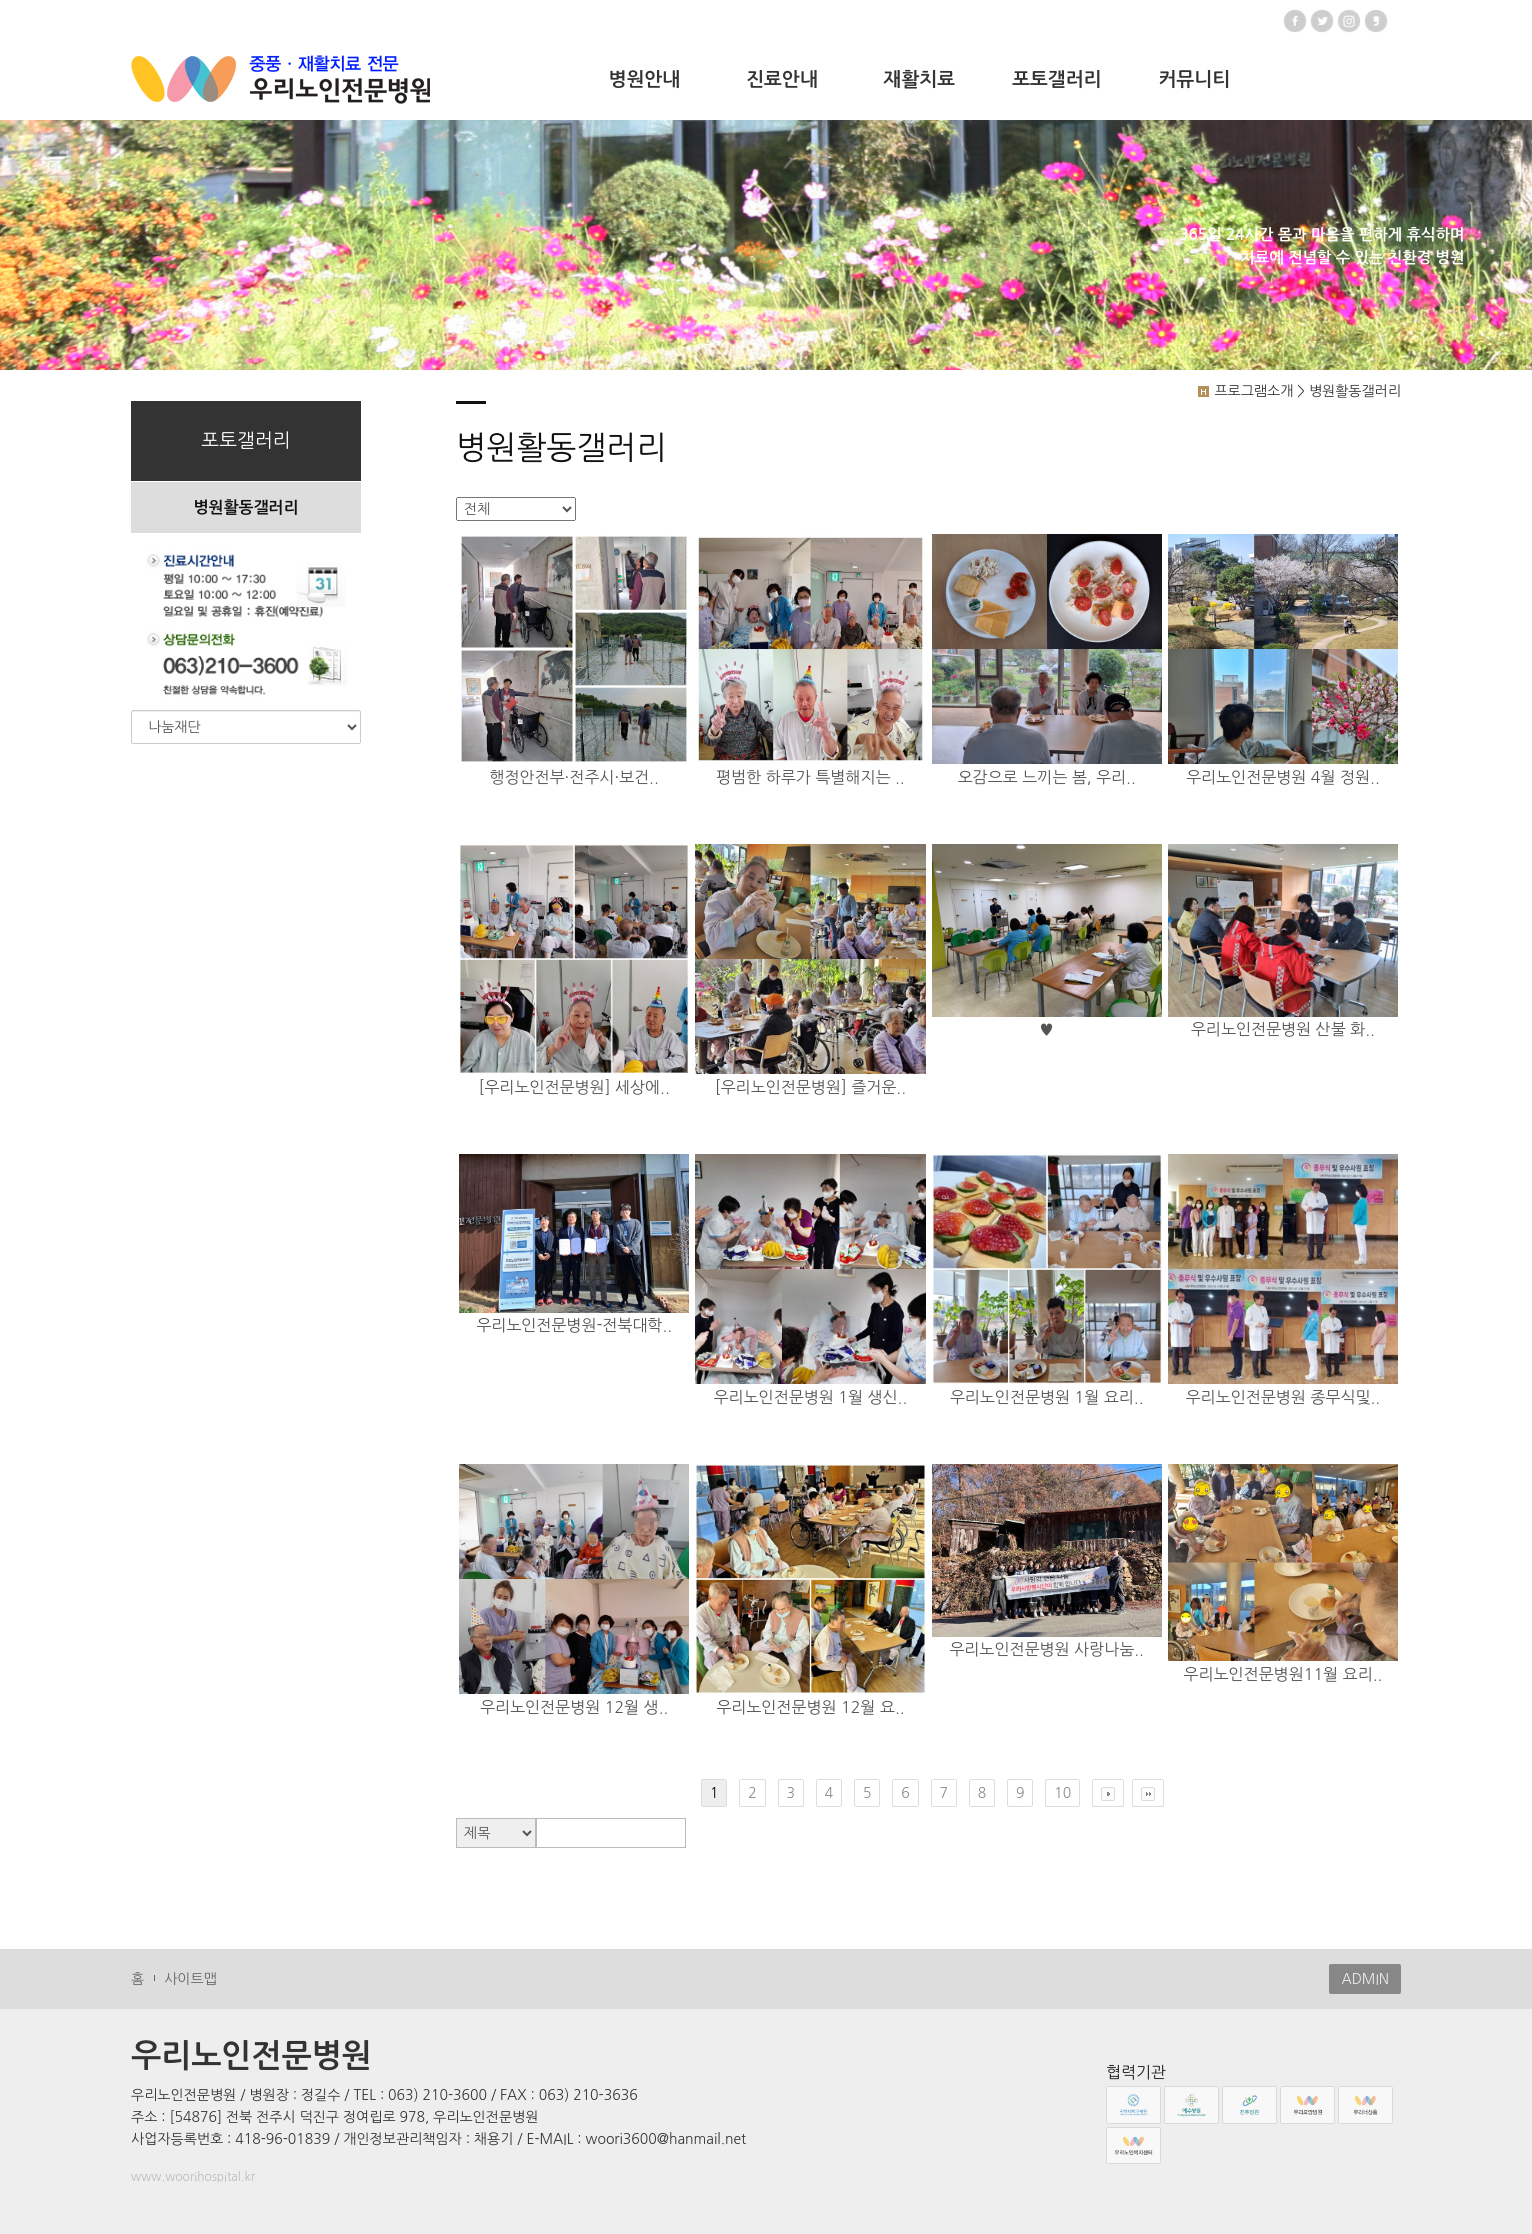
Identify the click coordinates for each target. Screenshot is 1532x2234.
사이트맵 (190, 1979)
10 (1062, 1793)
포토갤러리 (1056, 79)
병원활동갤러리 (245, 507)
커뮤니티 (1194, 79)
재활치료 (919, 79)
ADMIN (1365, 1979)
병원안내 (644, 79)
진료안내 (781, 79)
